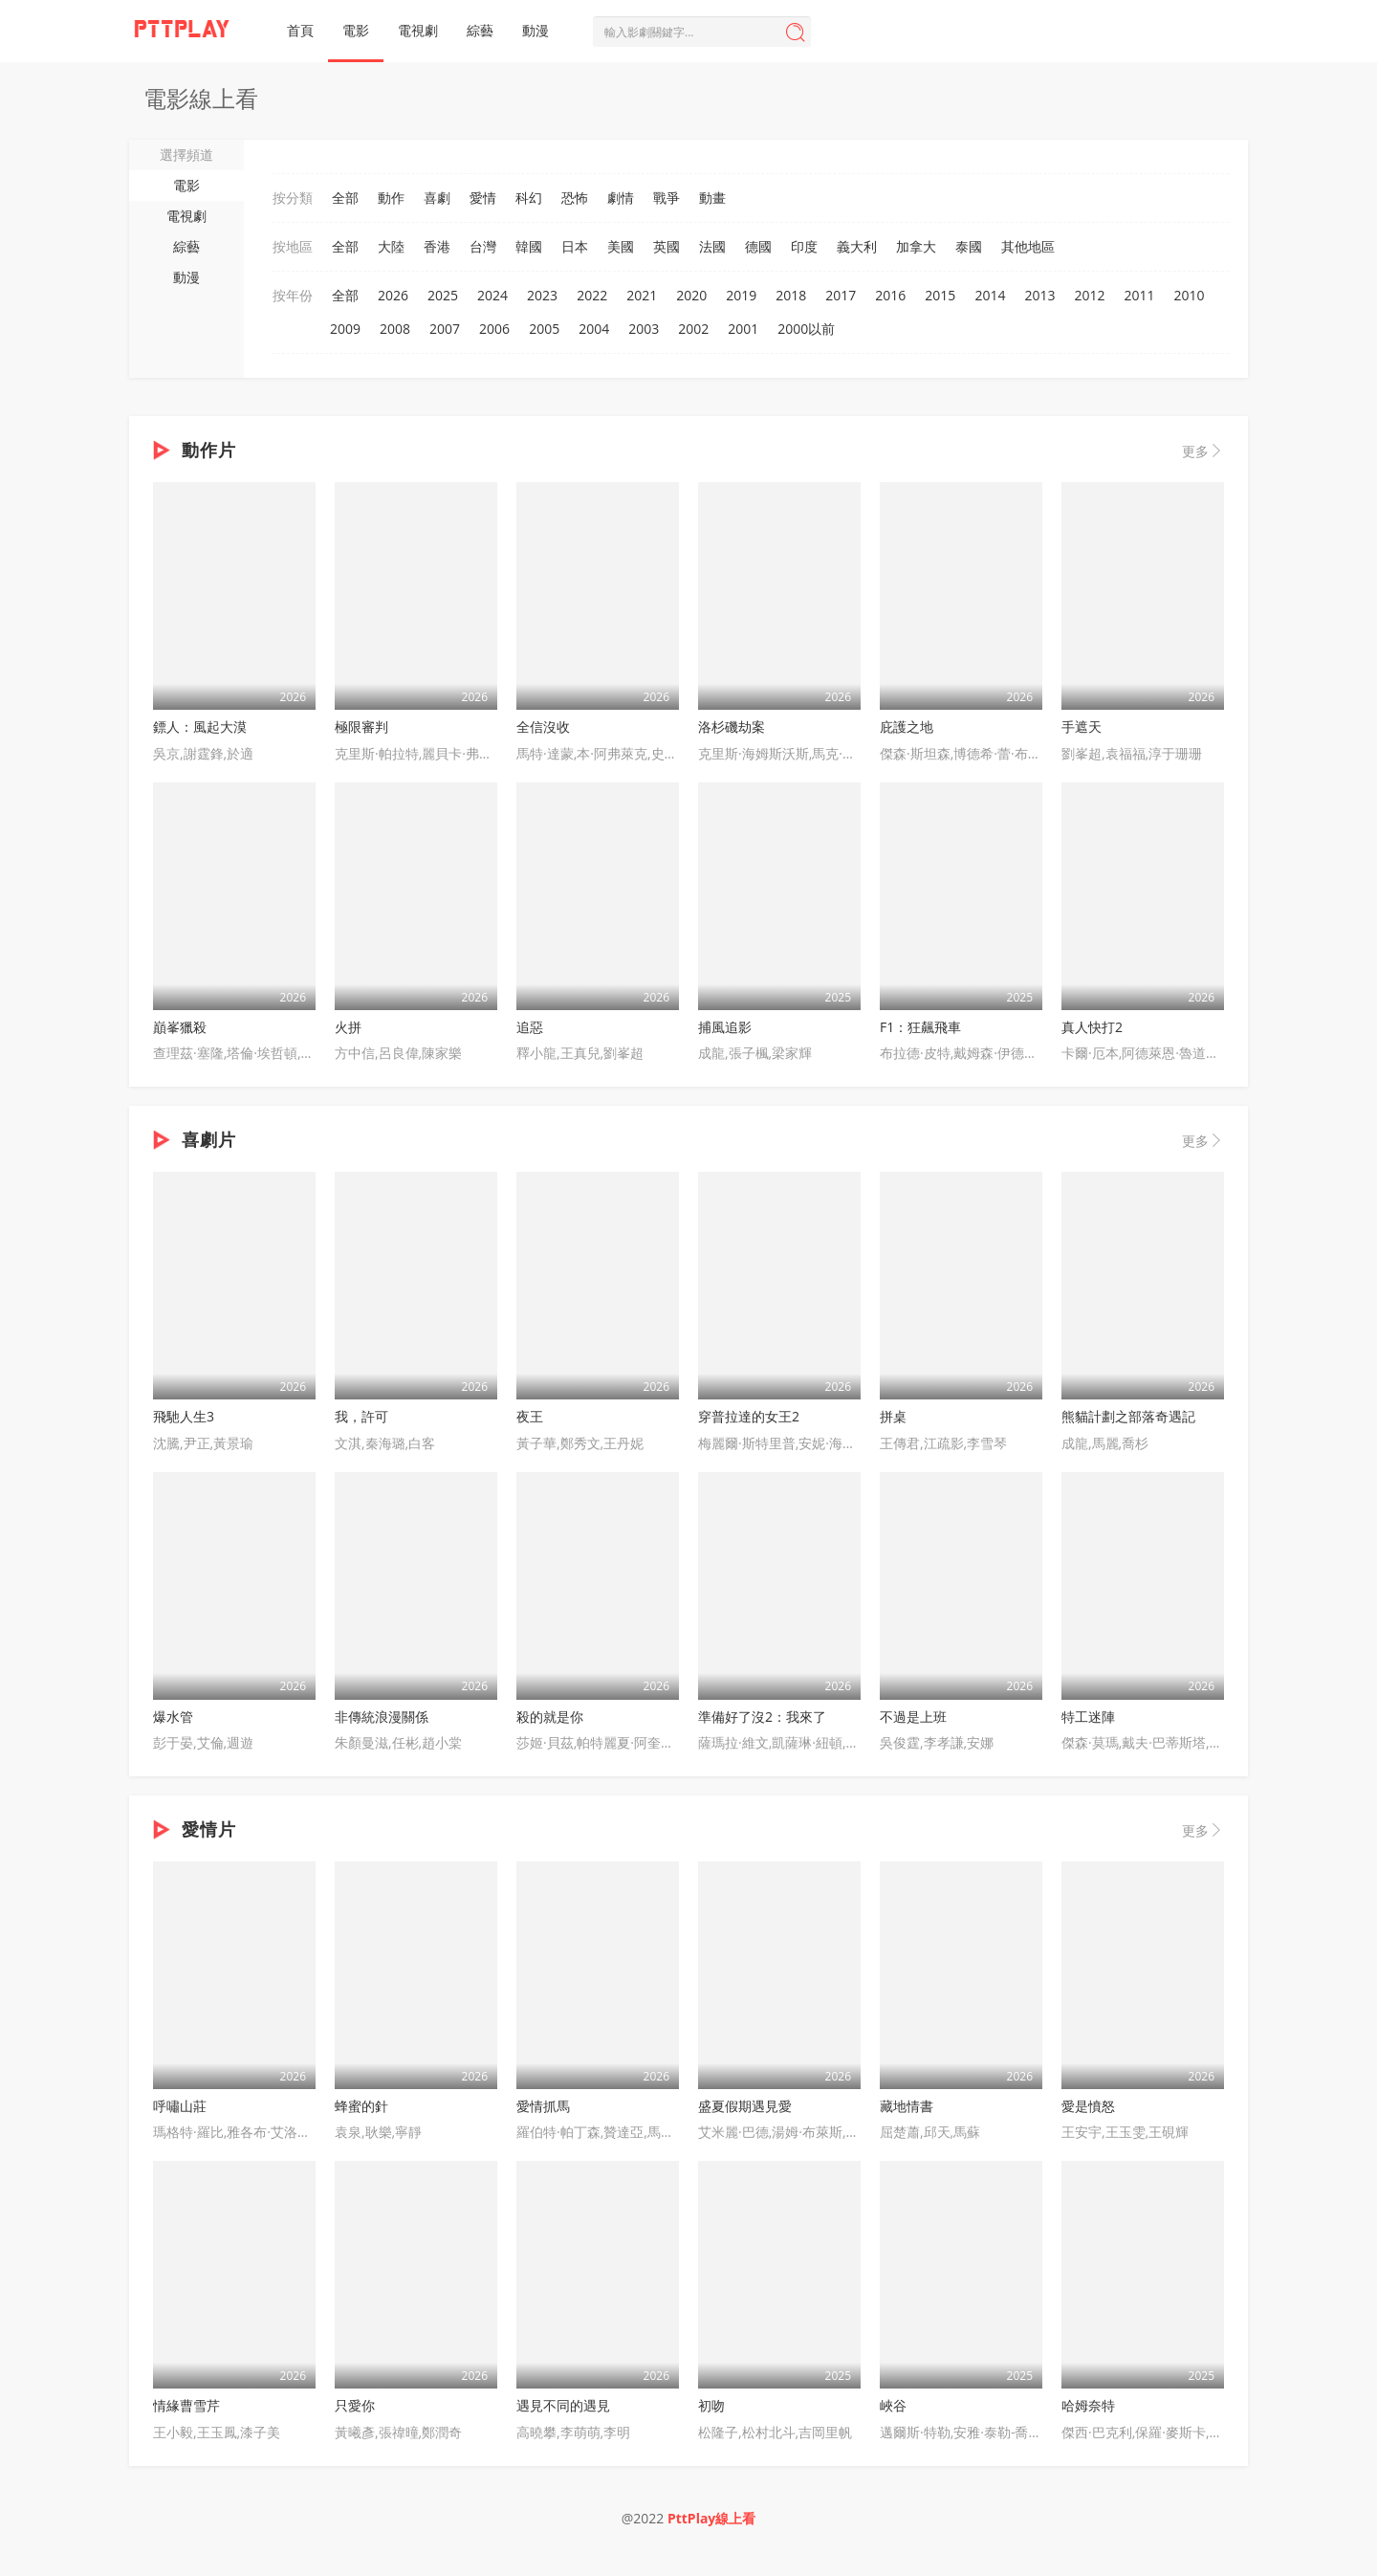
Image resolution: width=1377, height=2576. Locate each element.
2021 (641, 295)
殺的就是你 (549, 1716)
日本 (574, 246)
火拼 (348, 1027)
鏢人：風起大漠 (200, 726)
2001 (743, 328)
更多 (1203, 451)
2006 (494, 328)
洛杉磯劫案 (731, 726)
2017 (840, 295)
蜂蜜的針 (361, 2106)
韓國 (528, 246)
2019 (741, 295)
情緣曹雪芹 (186, 2405)
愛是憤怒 (1088, 2106)
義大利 (857, 246)
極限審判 (361, 726)
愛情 (483, 197)
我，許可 (361, 1416)
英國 (666, 246)
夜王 (529, 1416)
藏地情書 (906, 2106)
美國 (620, 246)
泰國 (968, 246)
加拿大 (916, 246)
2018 (791, 295)
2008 (395, 328)
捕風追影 (725, 1027)
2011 (1139, 295)
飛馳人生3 (183, 1416)
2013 (1039, 295)
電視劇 (418, 30)
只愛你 (355, 2405)
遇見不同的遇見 (563, 2405)
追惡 (529, 1027)
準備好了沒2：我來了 (762, 1716)
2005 (544, 328)
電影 (355, 30)
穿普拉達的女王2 (748, 1416)
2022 (592, 295)
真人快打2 (1092, 1027)
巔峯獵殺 (180, 1027)
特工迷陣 (1088, 1716)
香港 (437, 246)
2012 (1089, 295)
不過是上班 (913, 1716)
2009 (345, 328)
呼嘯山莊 (180, 2106)
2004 (594, 328)
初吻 (711, 2405)
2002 (693, 328)
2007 (444, 328)
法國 (712, 246)
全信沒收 (543, 726)
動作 (391, 197)
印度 (804, 246)
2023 (542, 295)
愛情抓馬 (543, 2106)
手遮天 (1081, 726)
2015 (940, 295)
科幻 (528, 197)
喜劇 (437, 197)
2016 (890, 295)
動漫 (535, 30)
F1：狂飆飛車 (920, 1027)
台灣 (483, 246)
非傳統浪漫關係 (381, 1716)
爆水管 (173, 1716)
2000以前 (806, 328)
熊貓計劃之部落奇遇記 (1128, 1416)
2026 (393, 295)
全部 (345, 197)
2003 (643, 328)
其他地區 (1028, 246)
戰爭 (666, 197)
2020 (691, 295)
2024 (492, 295)
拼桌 (893, 1416)
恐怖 (574, 197)
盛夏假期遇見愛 (745, 2106)
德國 (758, 246)
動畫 (712, 197)
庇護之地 (906, 726)
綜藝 (480, 30)
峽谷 (893, 2405)
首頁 (300, 30)
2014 (989, 295)
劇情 (620, 197)
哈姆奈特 (1088, 2405)
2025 (442, 295)
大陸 (391, 246)
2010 (1189, 295)
